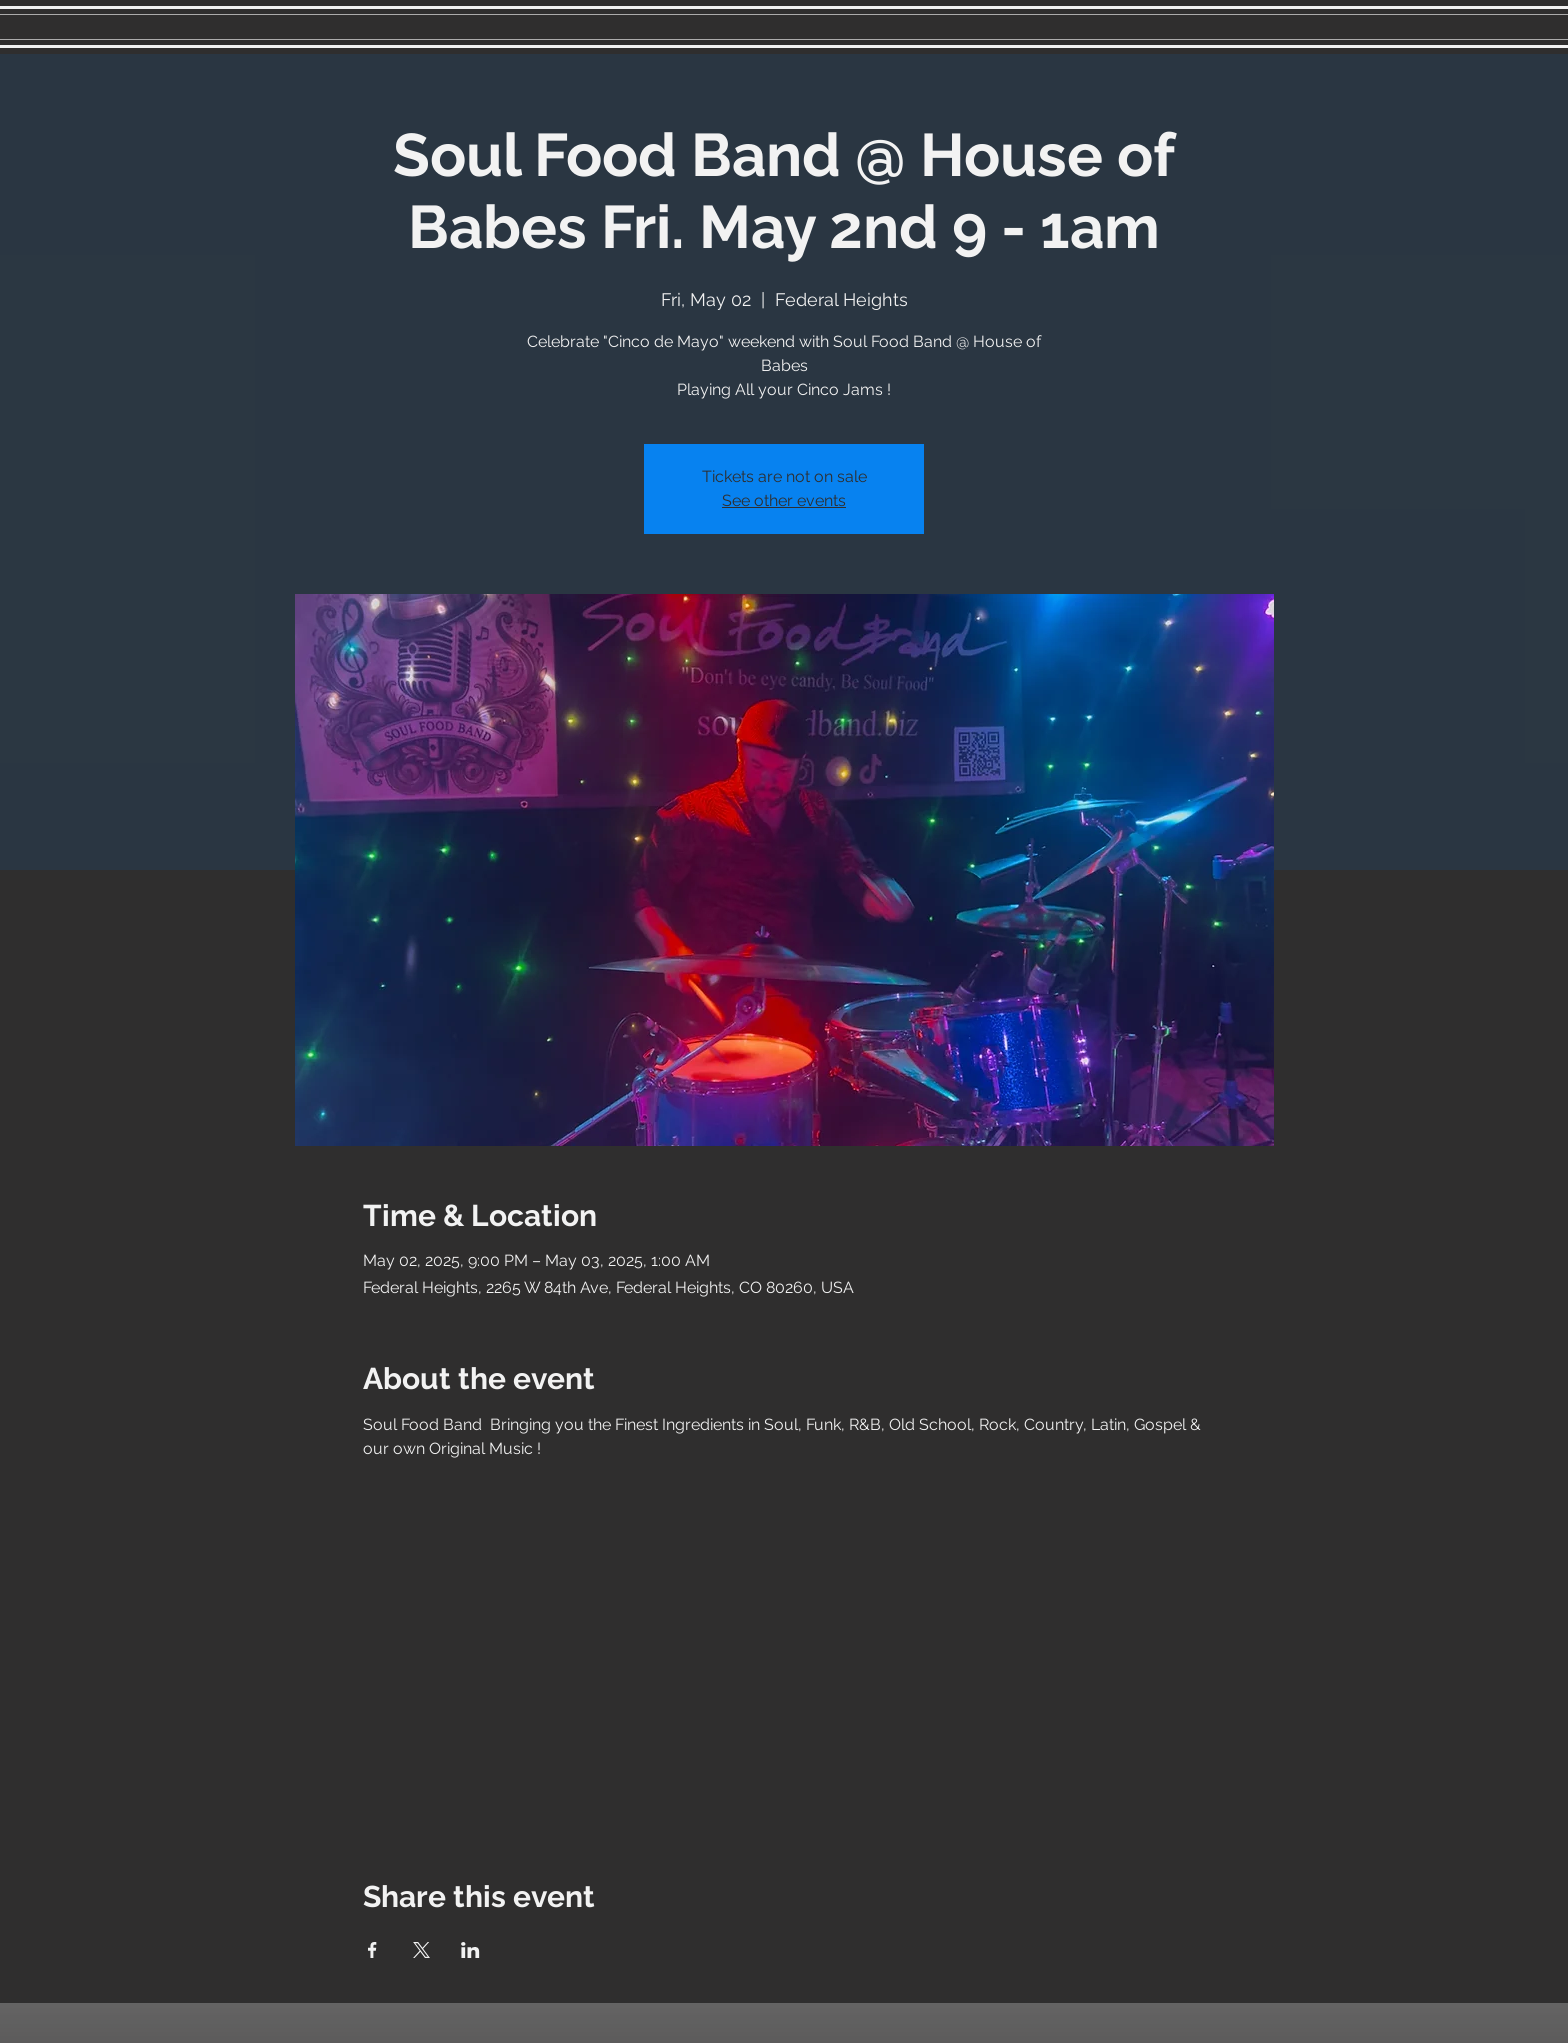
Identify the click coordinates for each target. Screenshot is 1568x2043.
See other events (784, 500)
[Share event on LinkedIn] (470, 1950)
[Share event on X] (421, 1950)
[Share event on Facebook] (372, 1950)
